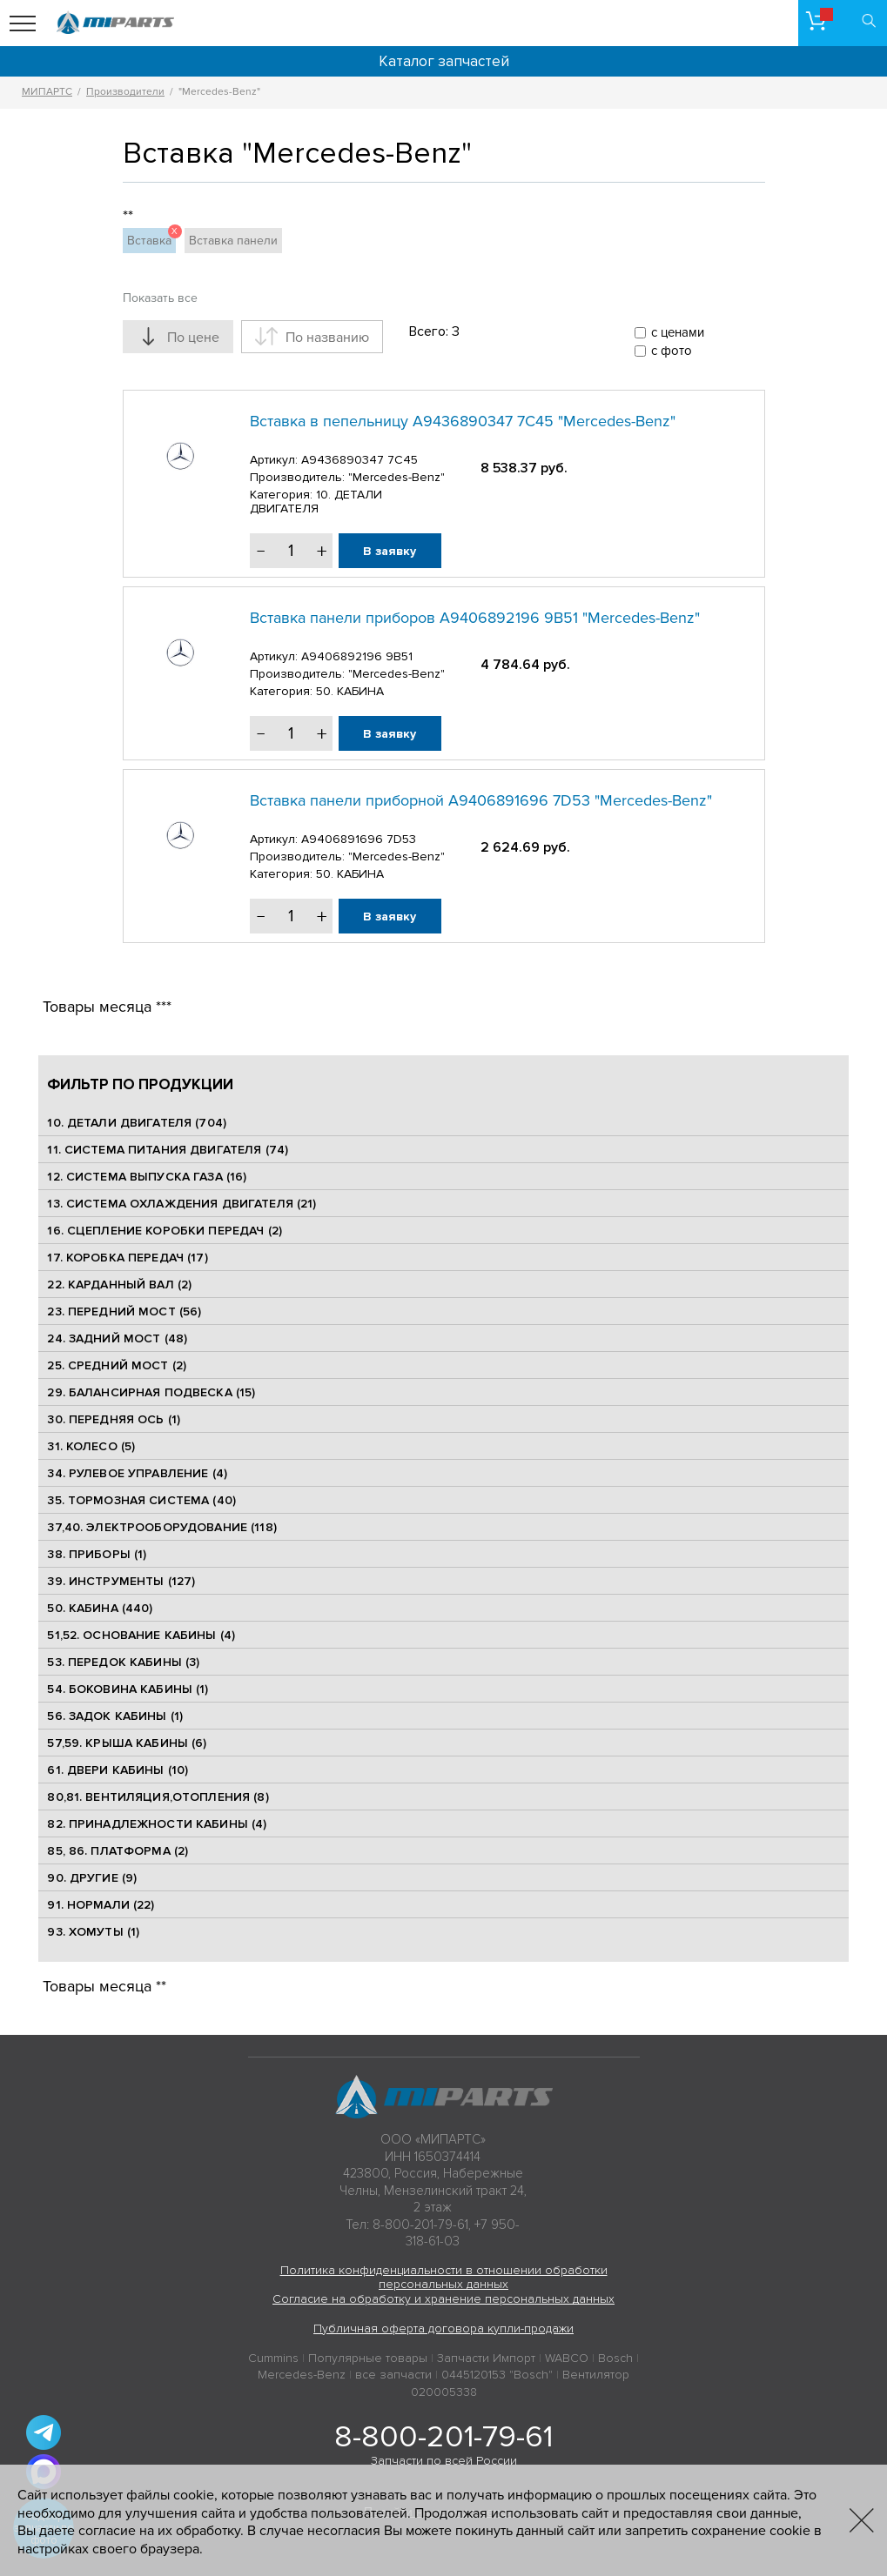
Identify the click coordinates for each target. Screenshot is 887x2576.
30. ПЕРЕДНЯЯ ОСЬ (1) (113, 1419)
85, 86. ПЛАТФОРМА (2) (117, 1850)
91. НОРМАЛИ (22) (100, 1904)
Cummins (273, 2358)
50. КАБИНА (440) (99, 1608)
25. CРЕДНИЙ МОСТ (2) (116, 1365)
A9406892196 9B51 (357, 656)
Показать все (160, 298)
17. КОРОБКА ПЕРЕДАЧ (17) (127, 1257)
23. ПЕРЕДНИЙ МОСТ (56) (124, 1311)
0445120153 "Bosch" (497, 2374)
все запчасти (393, 2374)
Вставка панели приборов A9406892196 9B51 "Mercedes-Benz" (475, 617)
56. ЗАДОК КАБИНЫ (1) (115, 1716)
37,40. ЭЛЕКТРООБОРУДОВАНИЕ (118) (161, 1527)
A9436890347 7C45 (359, 459)
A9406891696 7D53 (358, 839)
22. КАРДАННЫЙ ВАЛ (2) (119, 1284)
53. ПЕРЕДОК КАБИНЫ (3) (123, 1662)
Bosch (615, 2358)
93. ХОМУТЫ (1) (93, 1931)
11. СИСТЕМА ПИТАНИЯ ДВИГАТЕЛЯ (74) (167, 1149)
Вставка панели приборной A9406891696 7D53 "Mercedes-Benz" (481, 800)
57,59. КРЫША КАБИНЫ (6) (126, 1743)
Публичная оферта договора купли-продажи (443, 2328)
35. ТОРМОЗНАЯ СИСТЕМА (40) (141, 1500)
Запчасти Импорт (486, 2358)
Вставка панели (233, 240)
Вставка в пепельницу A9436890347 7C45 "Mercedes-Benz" (462, 421)
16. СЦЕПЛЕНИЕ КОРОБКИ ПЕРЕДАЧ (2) (164, 1230)
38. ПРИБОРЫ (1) (96, 1554)
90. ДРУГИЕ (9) (92, 1877)
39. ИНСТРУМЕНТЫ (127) (121, 1581)
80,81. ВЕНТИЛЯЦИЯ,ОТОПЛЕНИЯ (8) (157, 1797)
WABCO (566, 2358)
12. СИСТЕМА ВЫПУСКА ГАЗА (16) (146, 1176)
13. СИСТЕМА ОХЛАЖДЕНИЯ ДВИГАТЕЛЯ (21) (181, 1203)
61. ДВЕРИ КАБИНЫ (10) (117, 1770)
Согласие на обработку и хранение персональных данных (443, 2299)
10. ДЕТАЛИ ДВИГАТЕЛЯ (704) (136, 1122)
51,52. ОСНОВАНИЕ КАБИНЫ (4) (141, 1635)
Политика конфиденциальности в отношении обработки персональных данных (444, 2277)
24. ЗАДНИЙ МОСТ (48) (117, 1338)
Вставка (151, 238)
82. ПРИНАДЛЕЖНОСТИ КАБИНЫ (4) (156, 1824)
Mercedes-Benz (302, 2374)
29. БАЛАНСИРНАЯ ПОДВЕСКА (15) (151, 1392)
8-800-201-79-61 (443, 2437)
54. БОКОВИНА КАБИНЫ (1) (127, 1689)
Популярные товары (367, 2358)
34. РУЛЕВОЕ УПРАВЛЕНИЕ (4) (137, 1473)
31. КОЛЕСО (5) (91, 1446)
